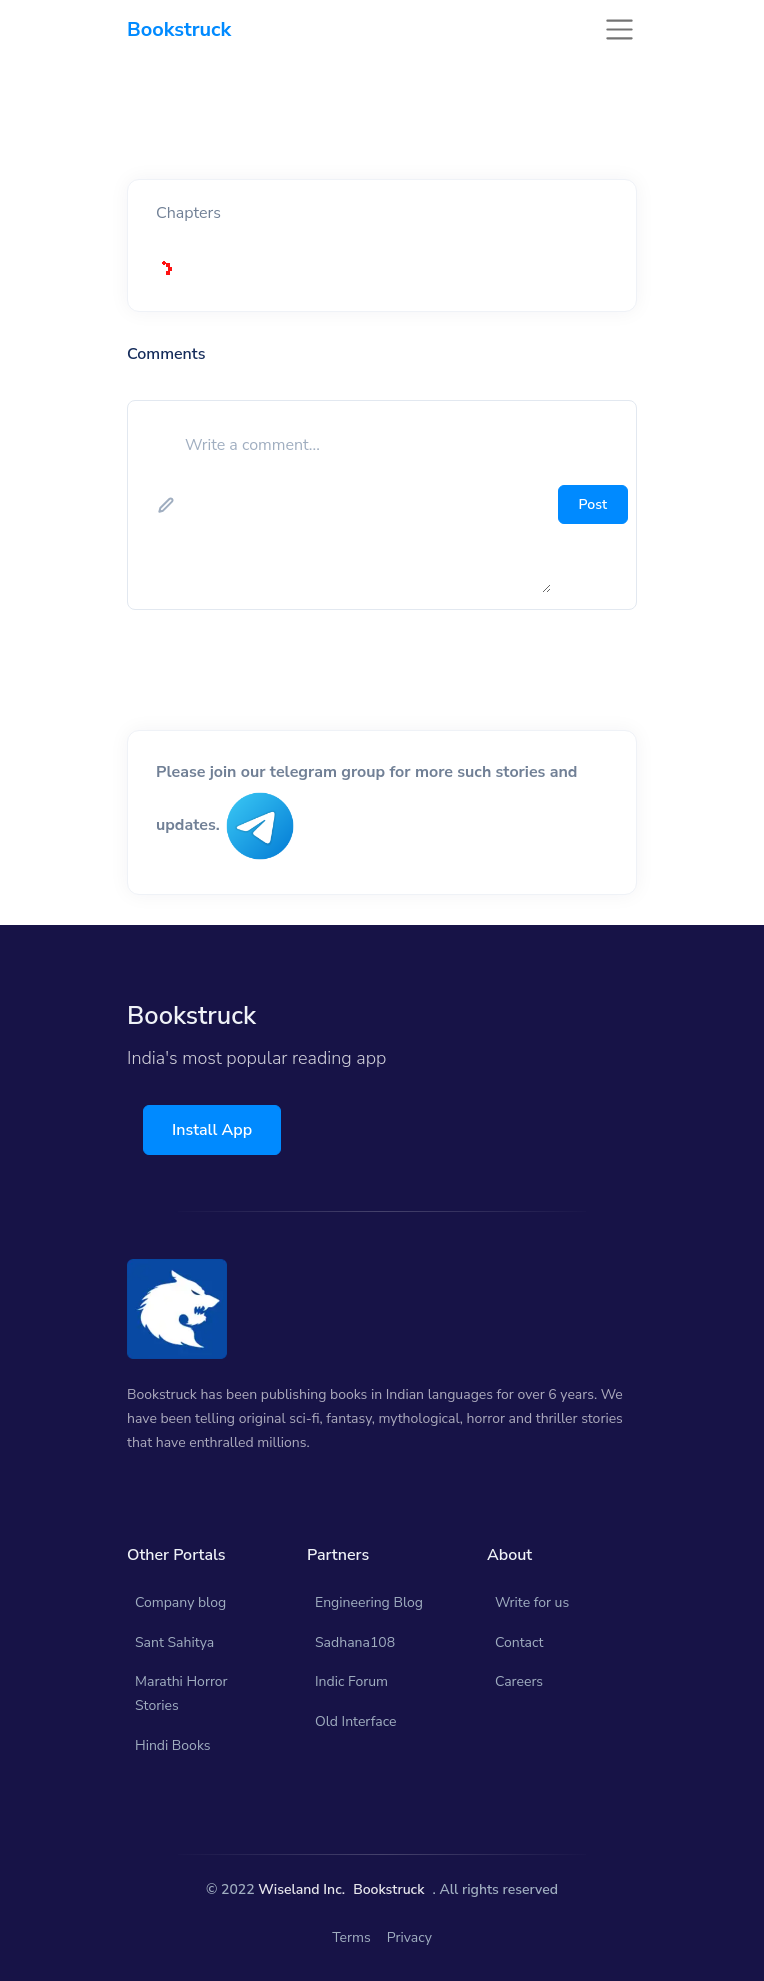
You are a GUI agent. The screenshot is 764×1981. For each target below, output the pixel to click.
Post (593, 504)
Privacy (409, 1937)
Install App (212, 1130)
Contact (519, 1642)
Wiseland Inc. (301, 1889)
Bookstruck (388, 1889)
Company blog (180, 1602)
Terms (351, 1937)
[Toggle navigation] (619, 29)
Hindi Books (173, 1745)
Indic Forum (351, 1681)
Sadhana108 (355, 1642)
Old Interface (356, 1721)
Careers (519, 1681)
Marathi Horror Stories (181, 1693)
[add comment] (366, 505)
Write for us (532, 1602)
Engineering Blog (369, 1602)
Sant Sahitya (174, 1642)
